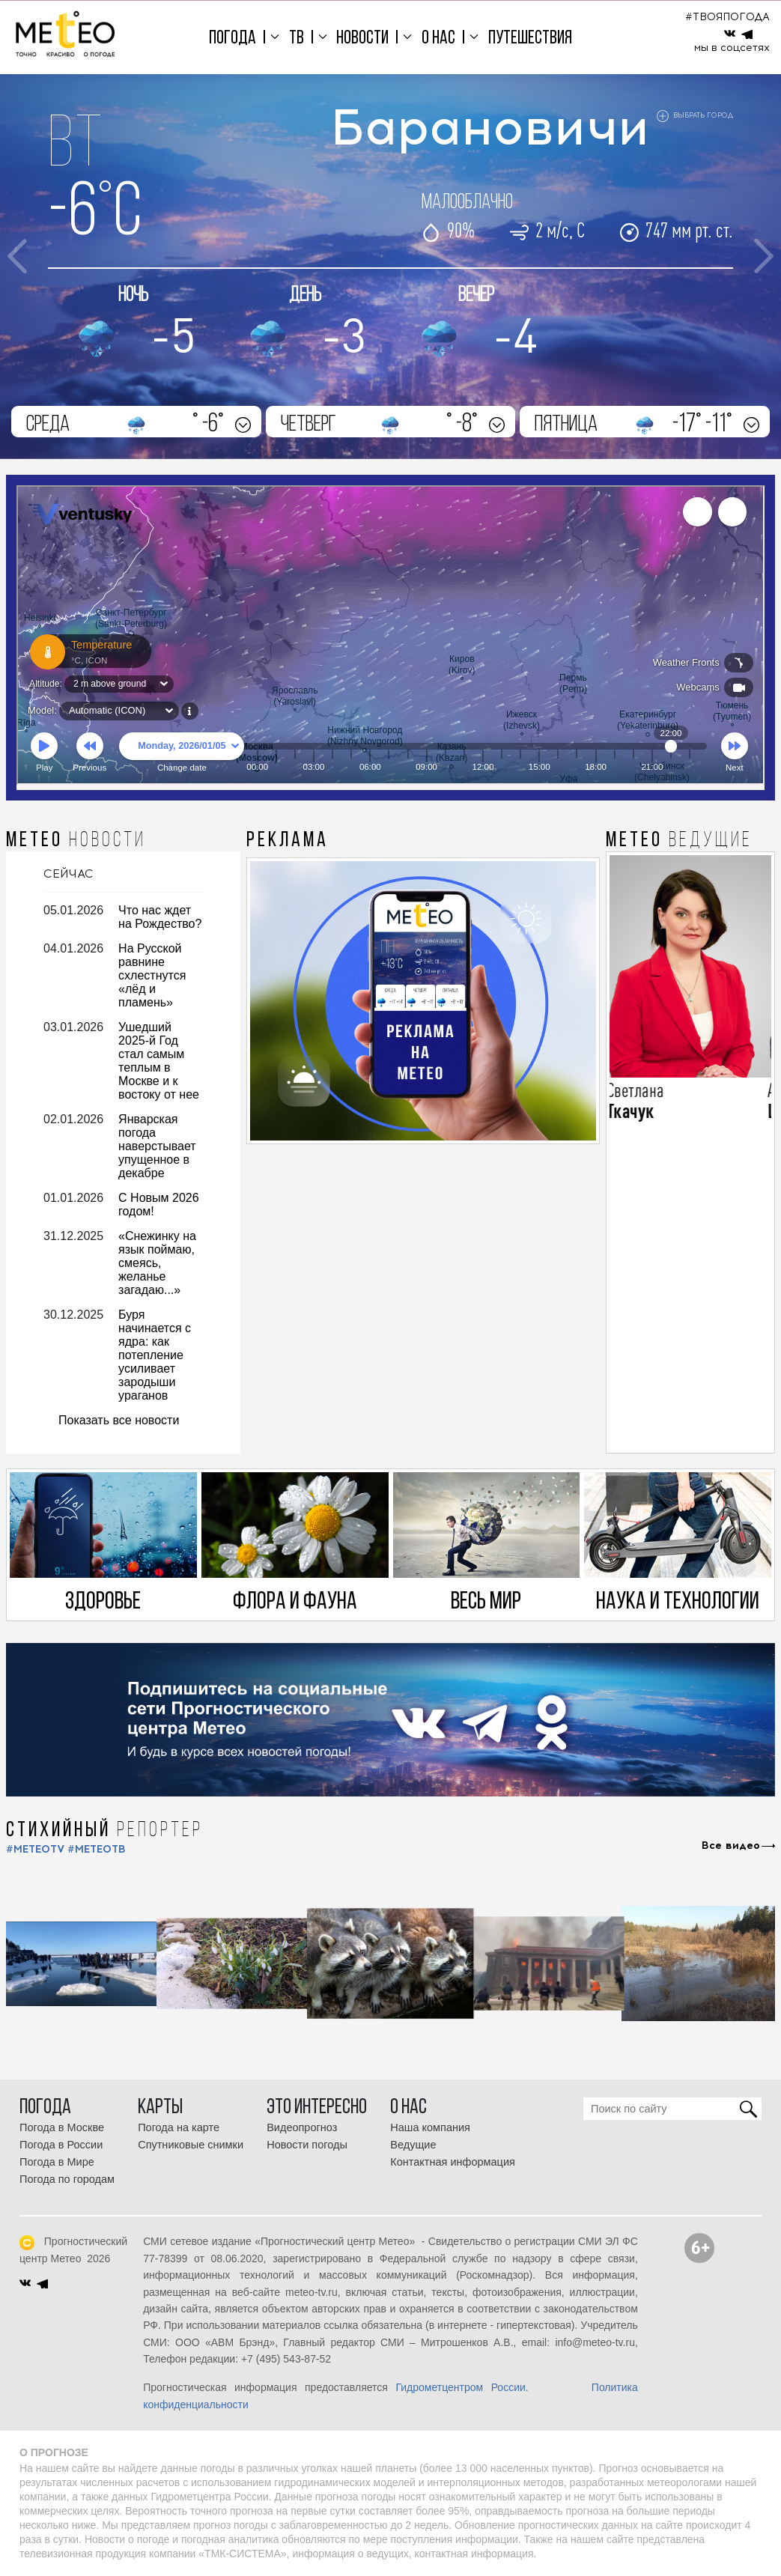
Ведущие (413, 2145)
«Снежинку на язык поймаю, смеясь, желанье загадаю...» (157, 1263)
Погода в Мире (56, 2162)
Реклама (287, 840)
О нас (438, 38)
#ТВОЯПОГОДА (727, 16)
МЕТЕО (76, 840)
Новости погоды (307, 2145)
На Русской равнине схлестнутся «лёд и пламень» (152, 975)
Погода (232, 38)
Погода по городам (67, 2179)
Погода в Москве (61, 2127)
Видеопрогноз (302, 2127)
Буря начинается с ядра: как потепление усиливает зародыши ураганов (154, 1355)
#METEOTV (35, 1849)
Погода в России (61, 2145)
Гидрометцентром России (460, 2387)
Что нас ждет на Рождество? (159, 917)
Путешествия (530, 38)
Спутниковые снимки (190, 2145)
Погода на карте (178, 2127)
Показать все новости (118, 1420)
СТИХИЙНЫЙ (104, 1830)
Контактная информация (452, 2162)
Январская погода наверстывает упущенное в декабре (157, 1146)
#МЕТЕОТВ (96, 1849)
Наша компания (430, 2127)
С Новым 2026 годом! (158, 1204)
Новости (362, 38)
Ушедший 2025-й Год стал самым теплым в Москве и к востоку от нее (158, 1061)
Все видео (731, 1846)
